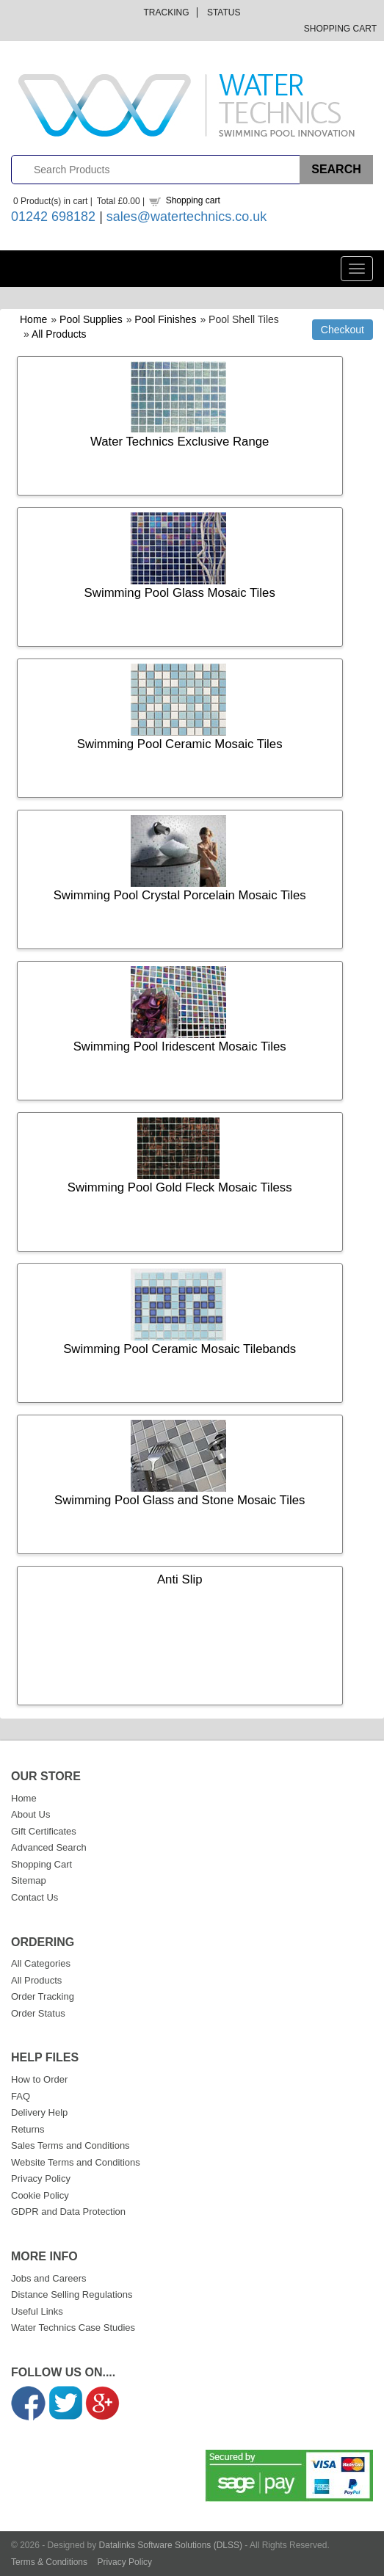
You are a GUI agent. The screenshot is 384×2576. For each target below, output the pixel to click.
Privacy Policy (40, 2178)
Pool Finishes (165, 319)
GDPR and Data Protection (68, 2211)
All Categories (40, 1963)
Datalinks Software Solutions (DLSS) (170, 2545)
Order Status (38, 2013)
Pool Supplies (91, 319)
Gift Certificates (43, 1831)
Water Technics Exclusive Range (179, 442)
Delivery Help (39, 2112)
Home (33, 319)
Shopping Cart (340, 28)
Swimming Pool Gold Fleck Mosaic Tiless (180, 1187)
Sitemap (28, 1880)
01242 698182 (53, 216)
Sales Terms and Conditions (70, 2145)
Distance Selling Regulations (71, 2294)
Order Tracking (42, 1996)
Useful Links (37, 2311)
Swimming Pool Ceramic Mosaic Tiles (180, 744)
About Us (30, 1814)
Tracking (166, 12)
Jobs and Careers (49, 2278)
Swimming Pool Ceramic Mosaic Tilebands (179, 1349)
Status (224, 12)
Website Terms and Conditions (75, 2162)
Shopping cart (193, 200)
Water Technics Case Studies (73, 2327)
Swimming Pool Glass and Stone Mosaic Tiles (179, 1500)
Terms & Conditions (49, 2562)
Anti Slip (180, 1579)
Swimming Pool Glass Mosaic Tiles (179, 593)
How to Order (39, 2079)
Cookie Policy (40, 2195)
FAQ (20, 2096)
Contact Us (34, 1897)
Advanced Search (49, 1847)
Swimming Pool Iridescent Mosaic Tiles (179, 1046)
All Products (59, 334)
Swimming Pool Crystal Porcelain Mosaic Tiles (180, 895)
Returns (28, 2129)
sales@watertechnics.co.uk (186, 216)
